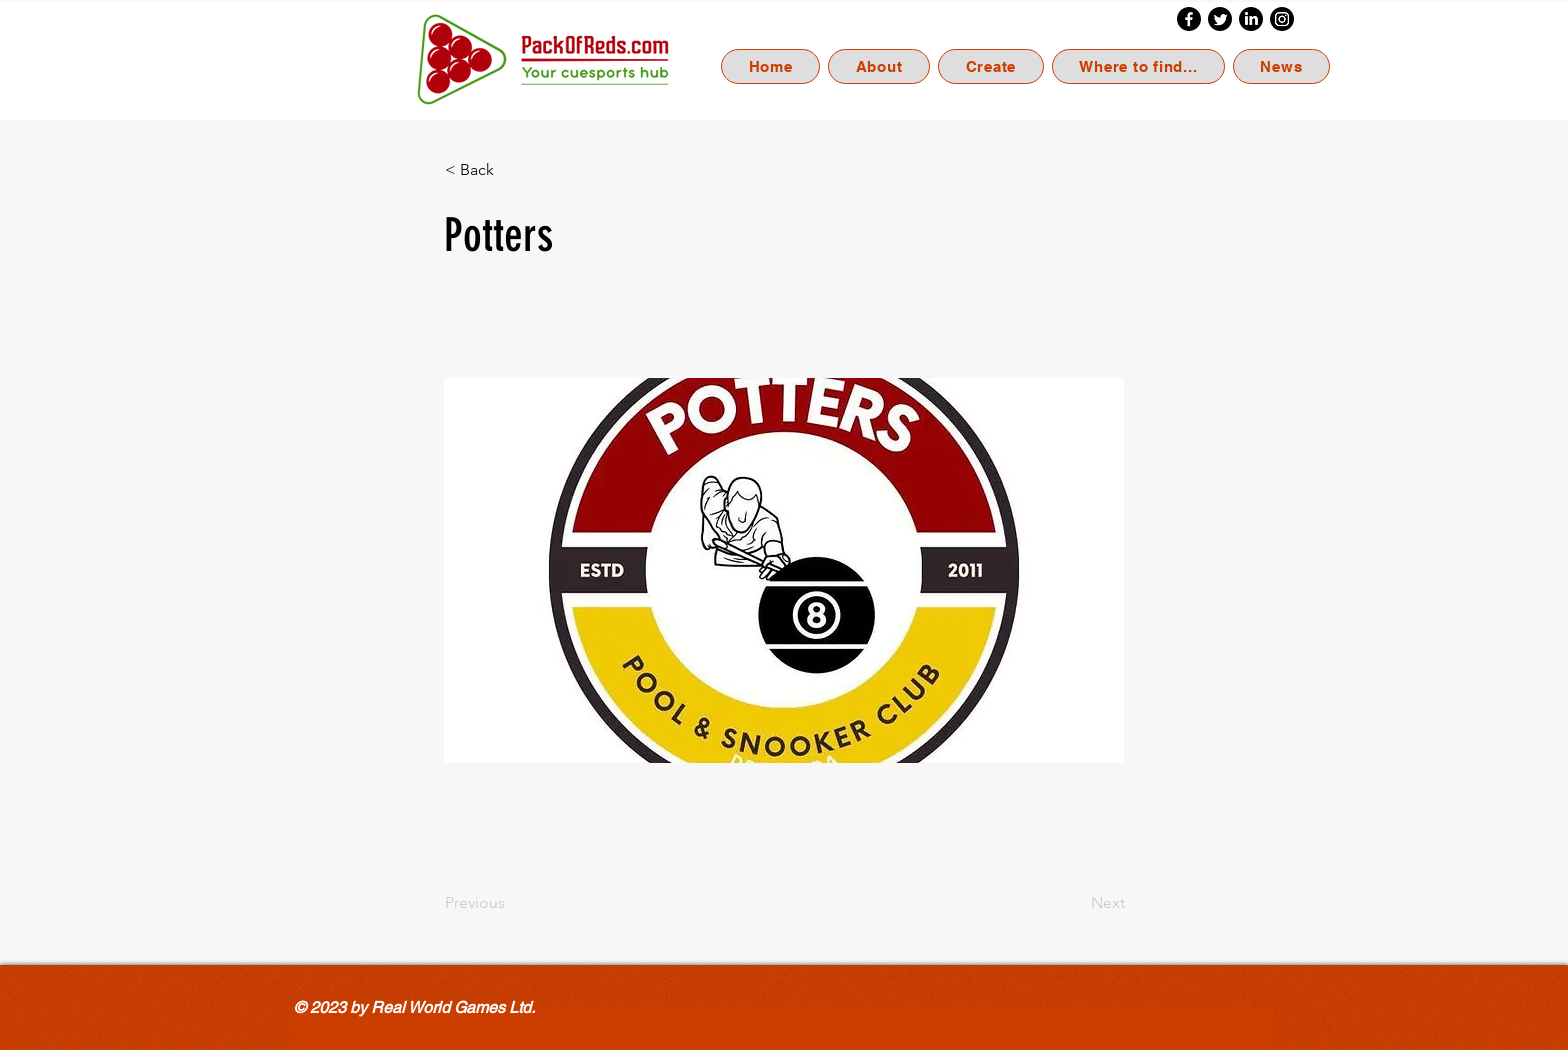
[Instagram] (1282, 19)
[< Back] (511, 170)
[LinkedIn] (1251, 19)
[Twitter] (1220, 19)
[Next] (1075, 903)
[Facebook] (1189, 19)
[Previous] (511, 903)
